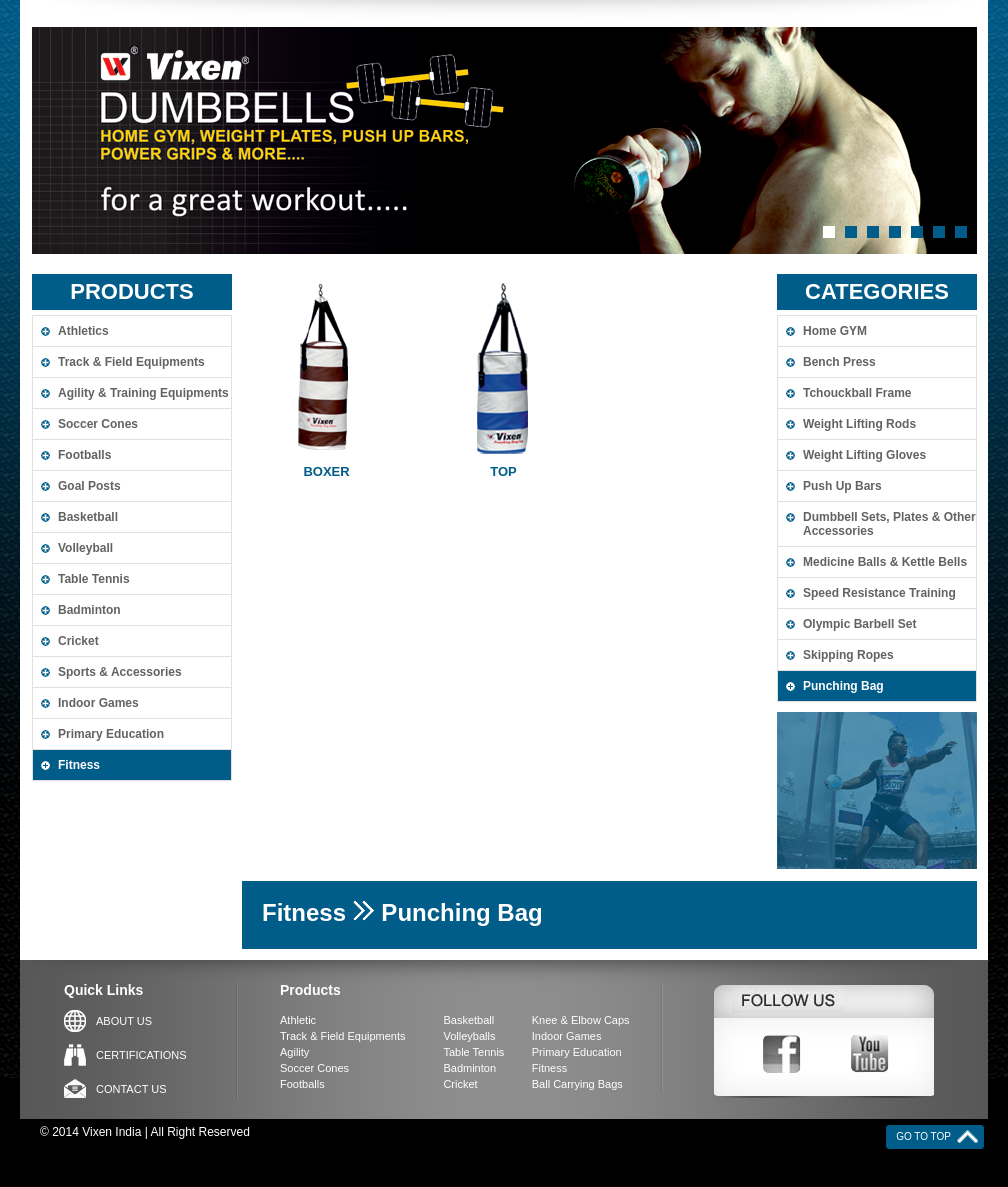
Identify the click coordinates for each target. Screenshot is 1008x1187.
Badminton (89, 610)
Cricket (78, 641)
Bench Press (839, 362)
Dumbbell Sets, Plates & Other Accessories (889, 524)
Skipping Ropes (848, 655)
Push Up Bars (842, 486)
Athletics (83, 331)
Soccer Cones (98, 424)
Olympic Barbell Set (859, 624)
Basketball (88, 517)
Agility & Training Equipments (143, 393)
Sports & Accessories (120, 672)
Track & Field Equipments (131, 362)
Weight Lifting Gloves (864, 455)
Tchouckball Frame (857, 393)
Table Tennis (94, 579)
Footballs (84, 455)
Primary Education (111, 734)
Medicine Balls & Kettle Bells (885, 562)
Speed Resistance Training (879, 593)
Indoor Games (98, 703)
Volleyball (85, 548)
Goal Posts (89, 486)
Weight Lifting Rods (859, 424)
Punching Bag (843, 686)
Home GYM (835, 331)
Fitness (79, 765)
